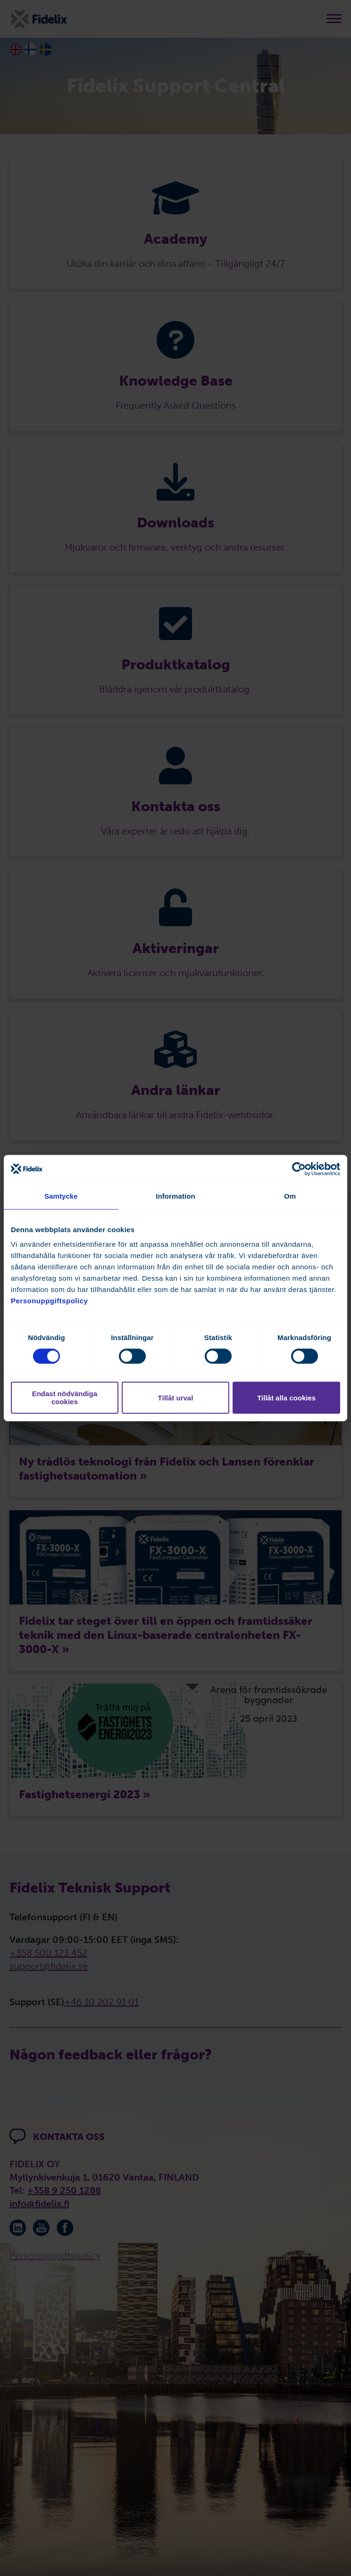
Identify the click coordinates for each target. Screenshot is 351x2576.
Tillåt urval (175, 1398)
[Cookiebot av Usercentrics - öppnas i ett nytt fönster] (299, 1169)
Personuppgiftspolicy (49, 1301)
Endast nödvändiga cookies (64, 1398)
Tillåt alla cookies (286, 1398)
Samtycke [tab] (61, 1196)
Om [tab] (290, 1196)
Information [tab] (175, 1196)
